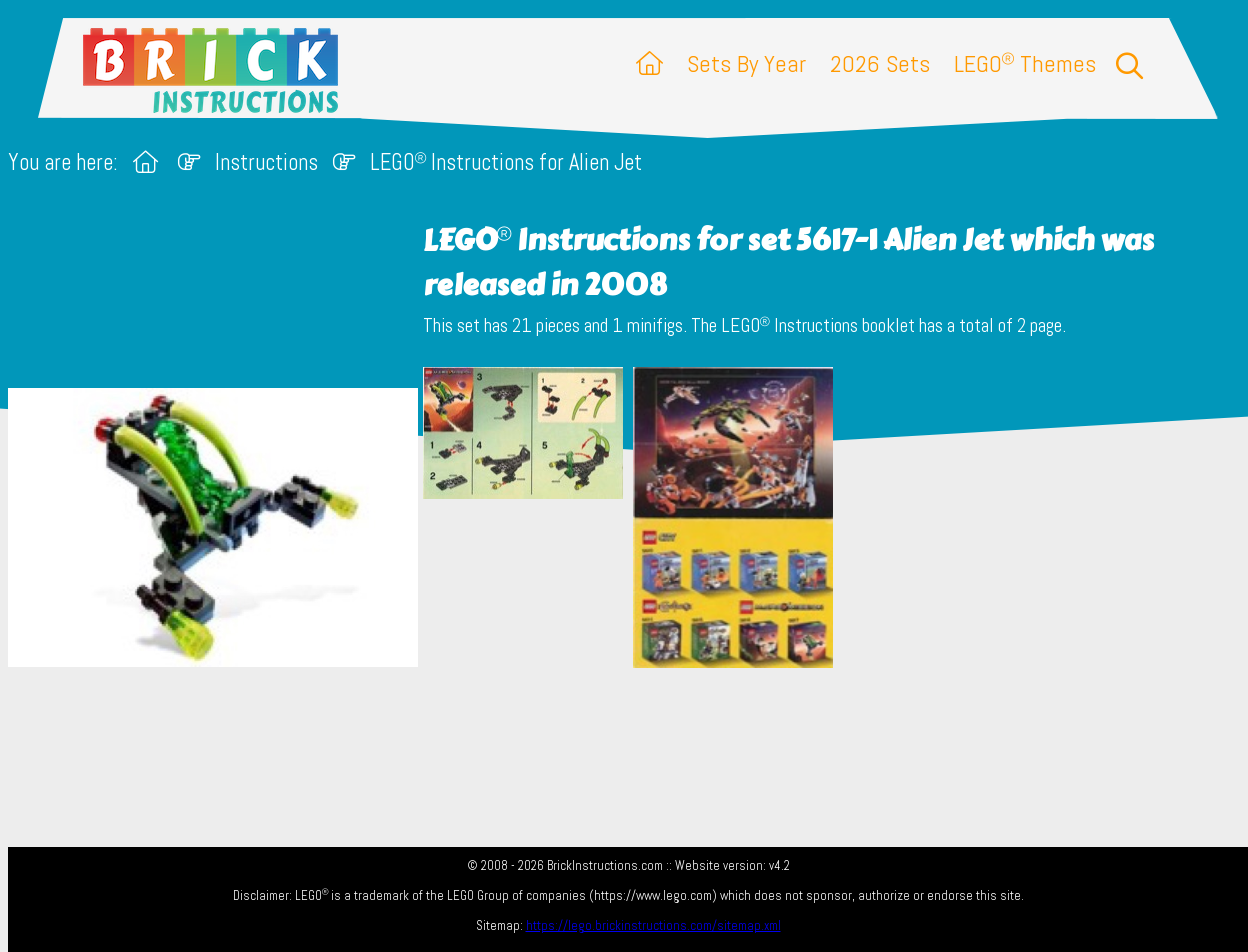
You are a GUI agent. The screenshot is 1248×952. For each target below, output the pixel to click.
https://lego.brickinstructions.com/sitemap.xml (653, 925)
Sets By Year (746, 63)
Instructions (266, 162)
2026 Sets (880, 63)
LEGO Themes (1025, 63)
